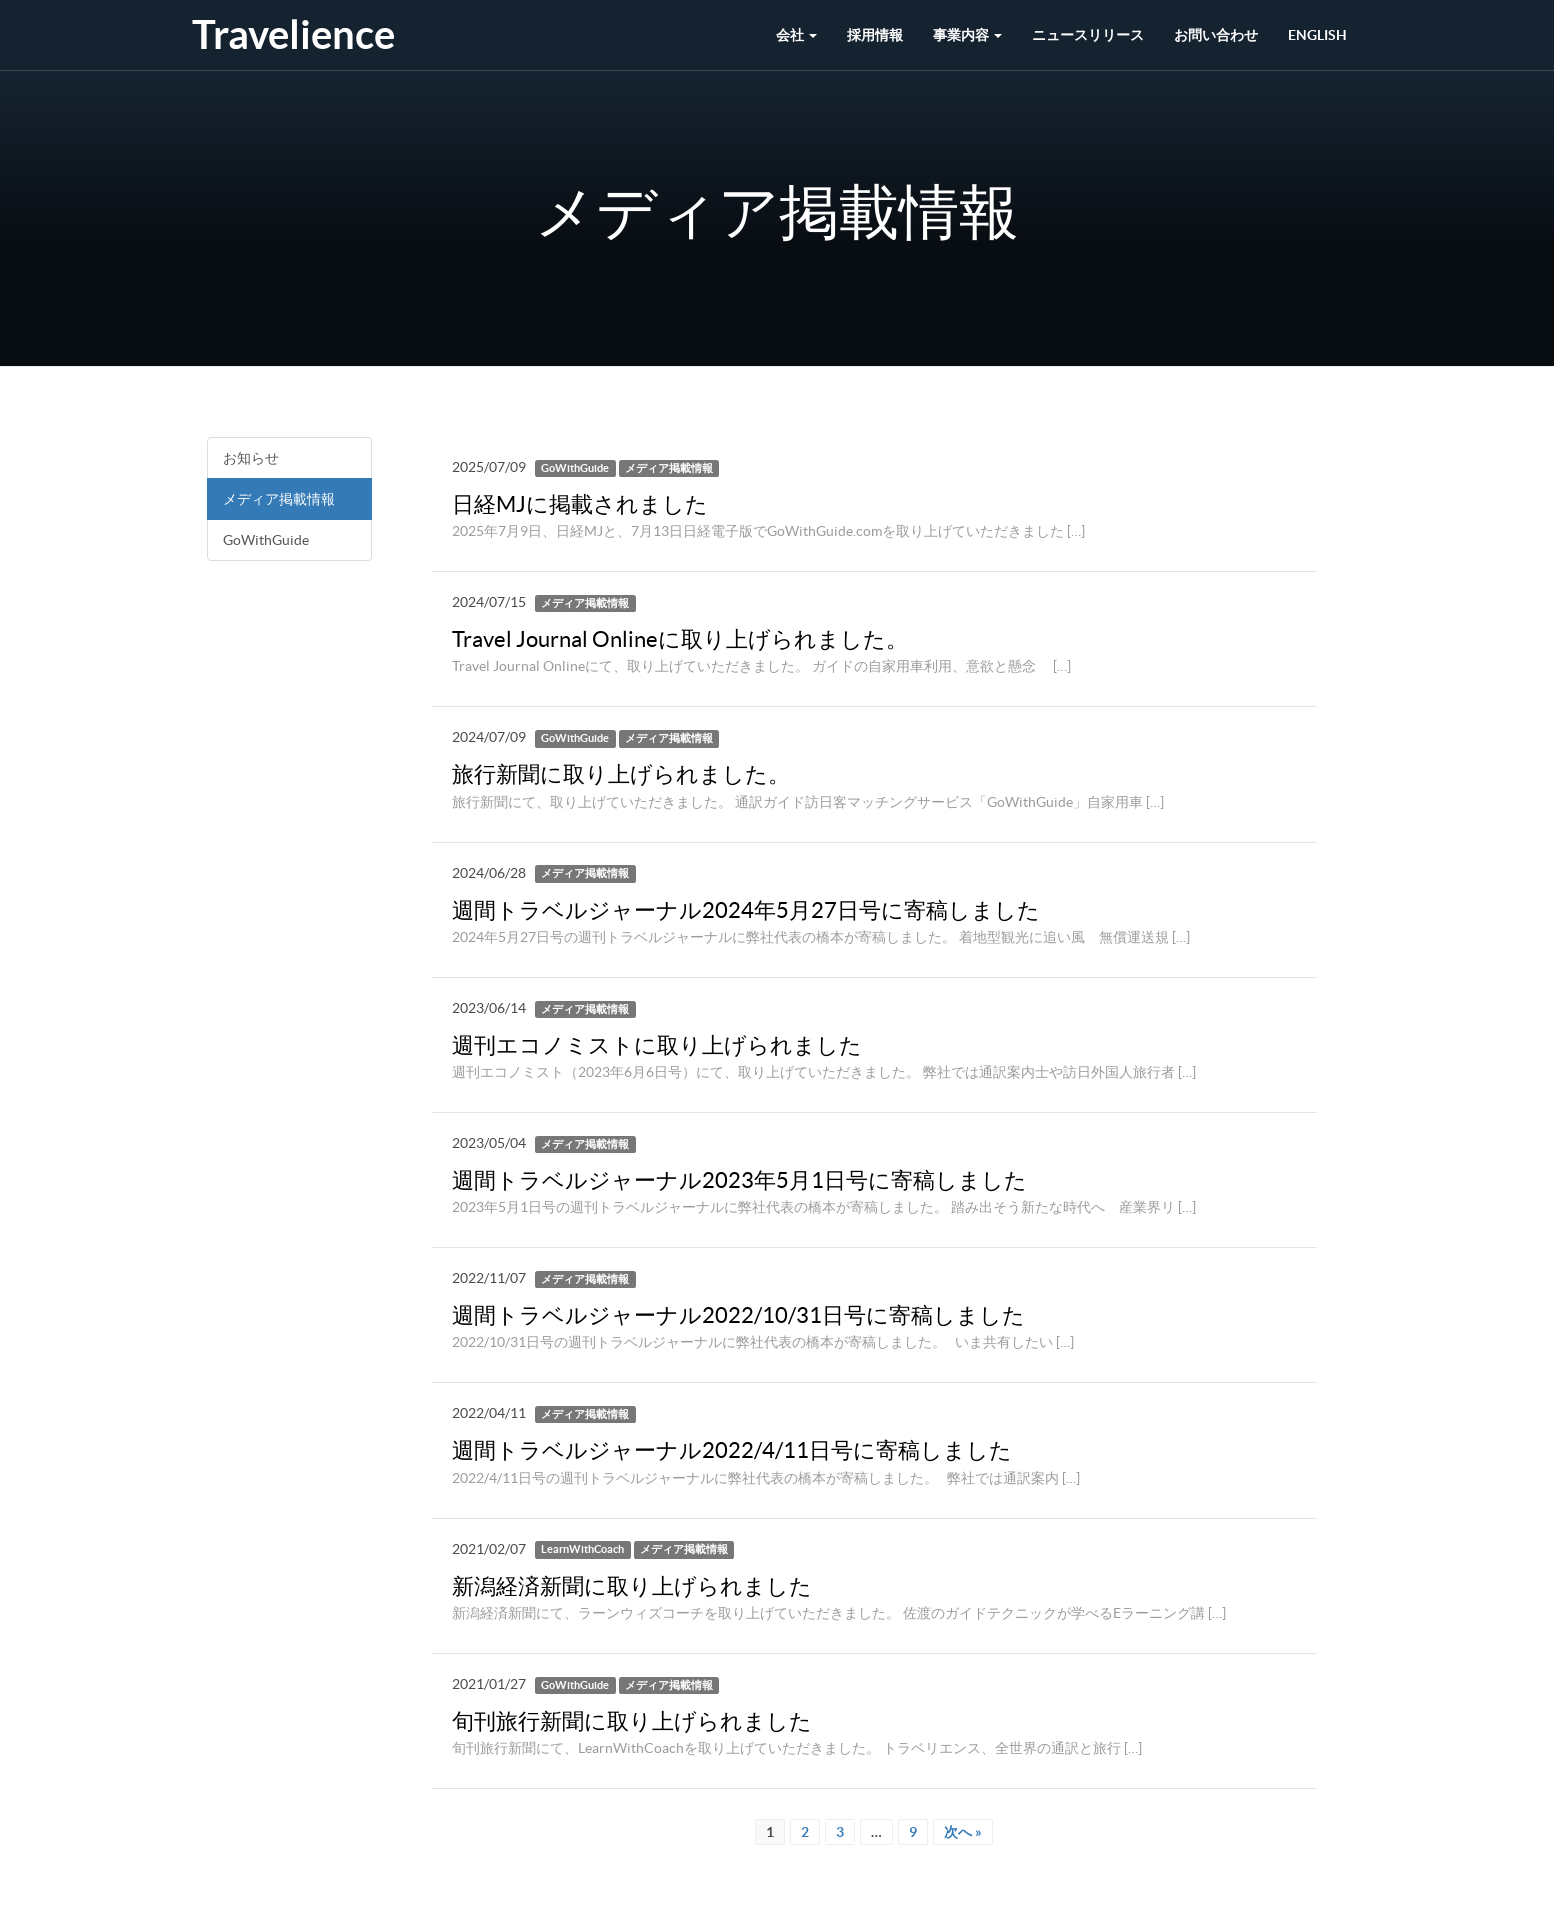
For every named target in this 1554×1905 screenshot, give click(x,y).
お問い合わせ (1216, 35)
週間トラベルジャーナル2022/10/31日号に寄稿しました (738, 1315)
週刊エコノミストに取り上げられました (657, 1045)
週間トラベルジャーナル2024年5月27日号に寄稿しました (746, 910)
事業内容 (967, 35)
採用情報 (875, 35)
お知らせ (251, 458)
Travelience (293, 34)
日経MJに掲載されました (580, 504)
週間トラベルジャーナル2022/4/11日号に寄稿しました (732, 1450)
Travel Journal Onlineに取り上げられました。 (680, 639)
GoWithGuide (266, 540)
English (1317, 35)
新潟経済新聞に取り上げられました (632, 1586)
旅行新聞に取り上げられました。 (621, 774)
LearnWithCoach (582, 1550)
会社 (796, 35)
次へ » (963, 1832)
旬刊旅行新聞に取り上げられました (632, 1721)
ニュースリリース (1088, 35)
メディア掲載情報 (279, 499)
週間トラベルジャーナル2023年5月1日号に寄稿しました (739, 1180)
